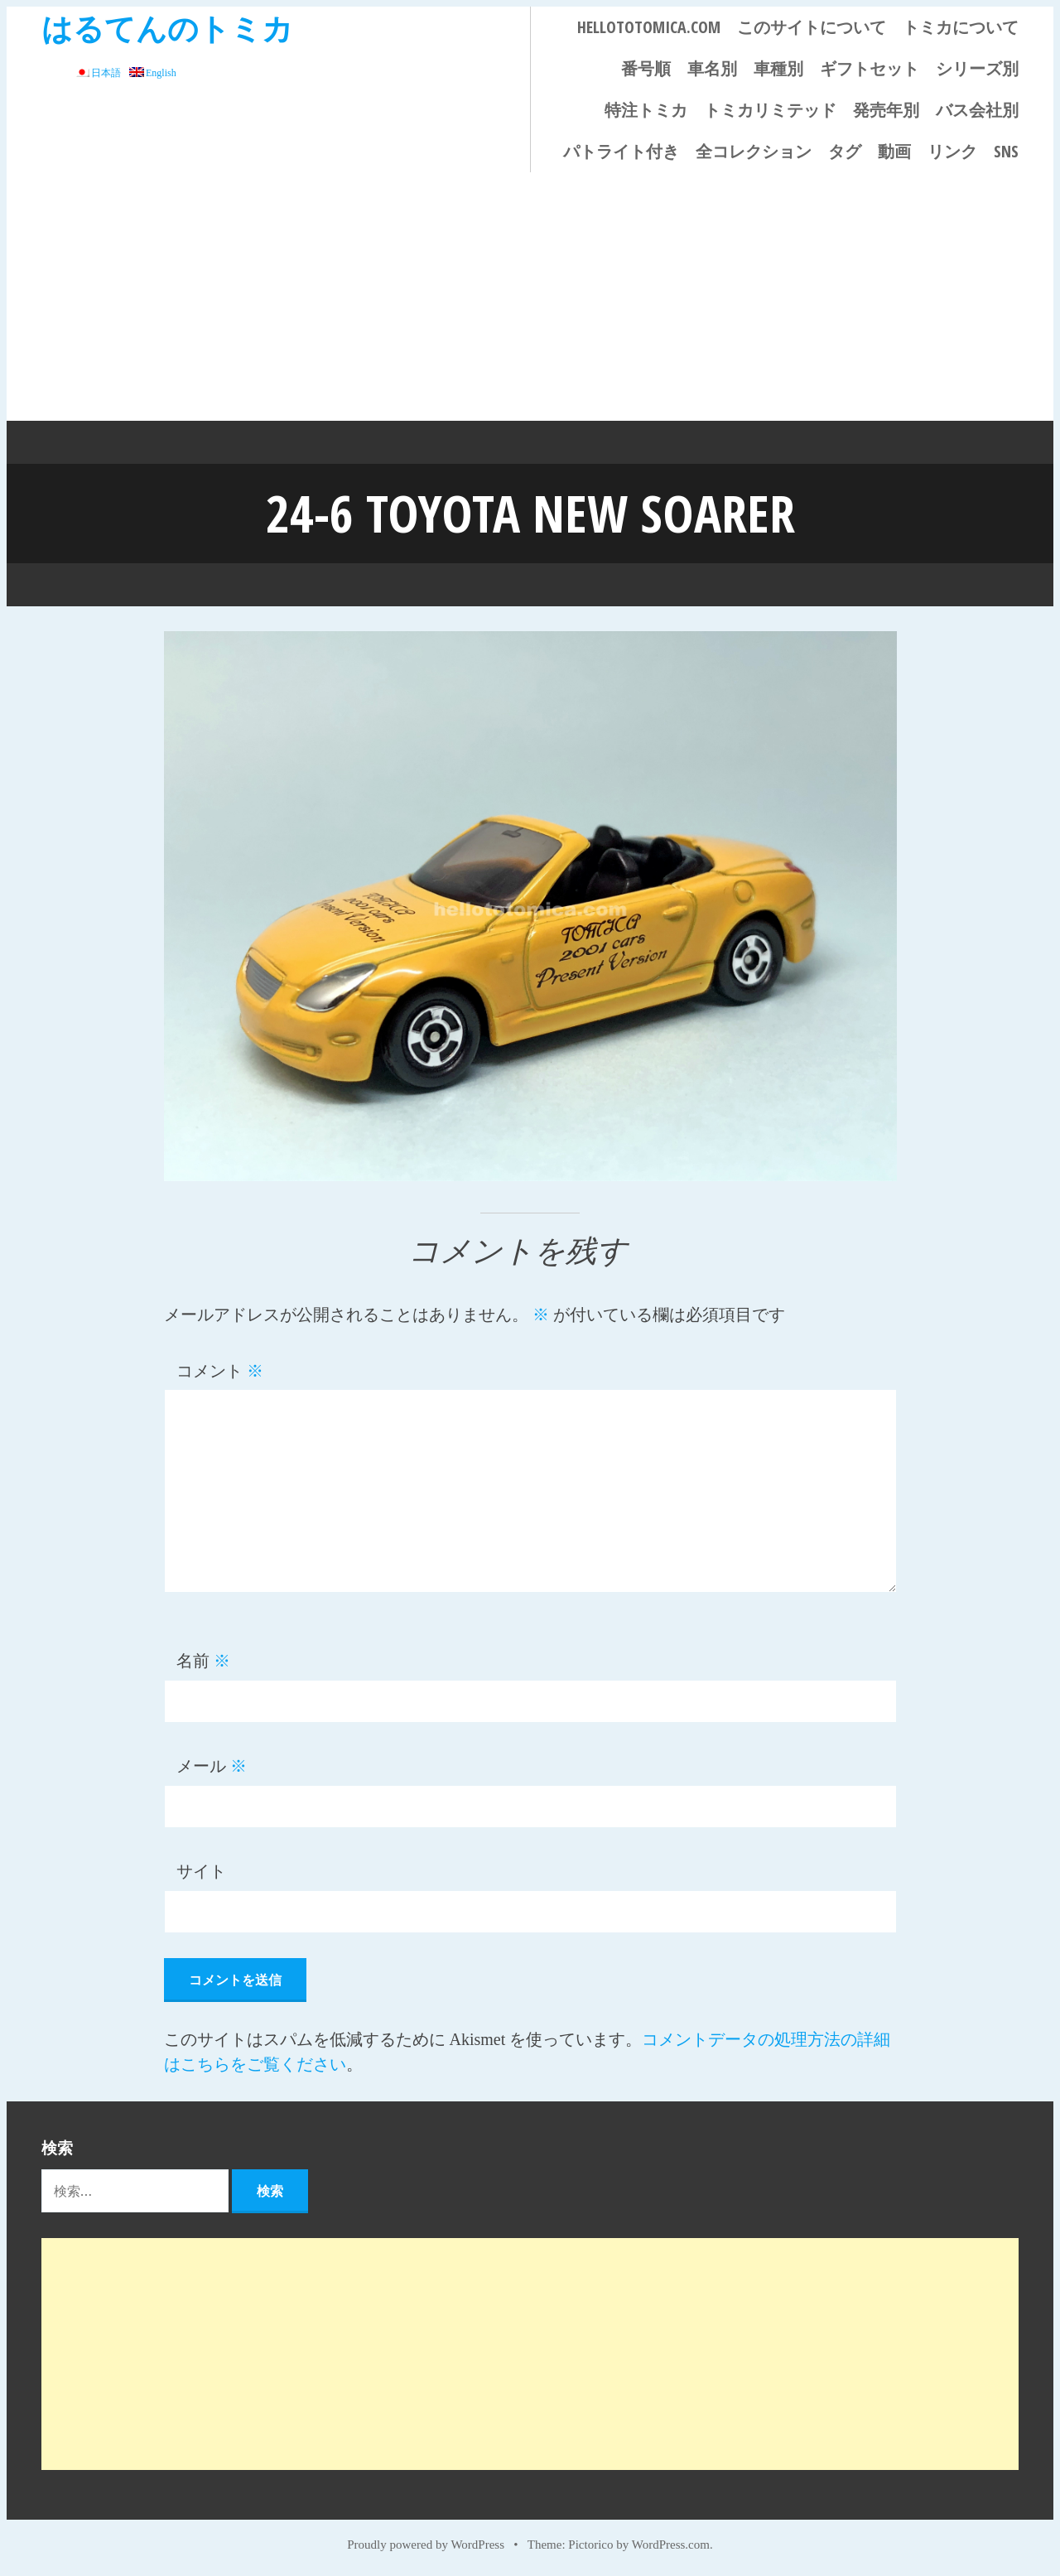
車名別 (712, 68)
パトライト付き (621, 151)
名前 (203, 1661)
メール (211, 1766)
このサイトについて (811, 27)
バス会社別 (977, 110)
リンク (952, 151)
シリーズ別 (977, 68)
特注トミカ (646, 110)
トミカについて (961, 27)
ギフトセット (869, 68)
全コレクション (754, 151)
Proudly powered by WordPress (425, 2544)
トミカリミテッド (770, 110)
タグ (844, 151)
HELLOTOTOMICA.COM (648, 27)
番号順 (646, 68)
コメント (219, 1371)
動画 (894, 151)
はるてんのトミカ (167, 28)
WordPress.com (671, 2544)
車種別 (778, 68)
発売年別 (886, 110)
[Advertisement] (530, 296)
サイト (201, 1871)
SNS (1006, 151)
